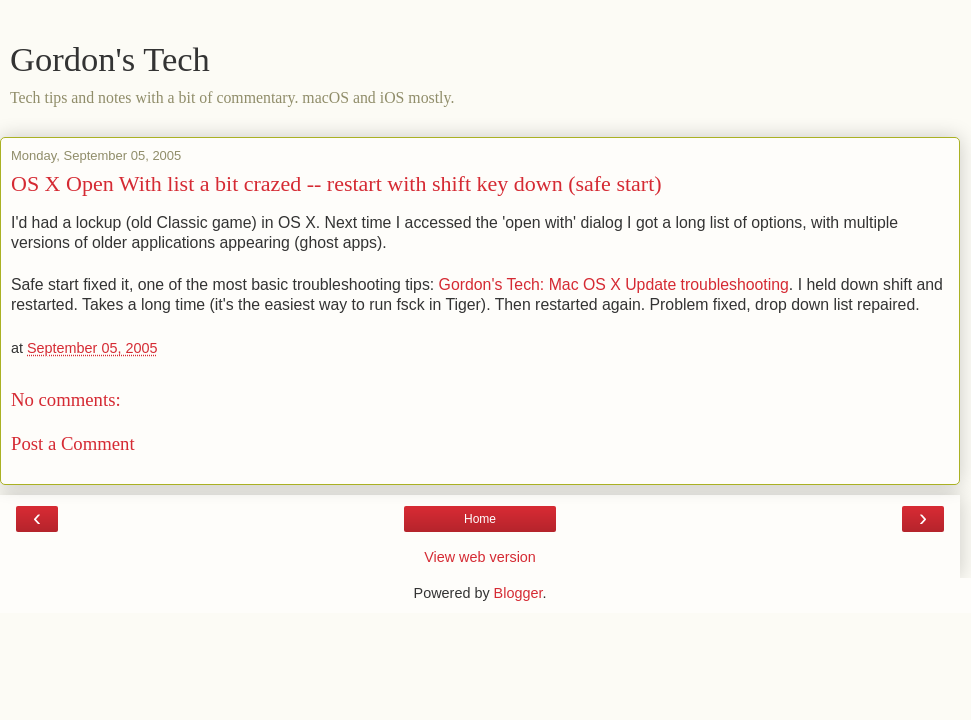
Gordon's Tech (110, 59)
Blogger (518, 593)
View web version (480, 557)
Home (480, 519)
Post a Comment (73, 443)
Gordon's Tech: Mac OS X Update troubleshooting (614, 284)
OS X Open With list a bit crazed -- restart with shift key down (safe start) (336, 183)
